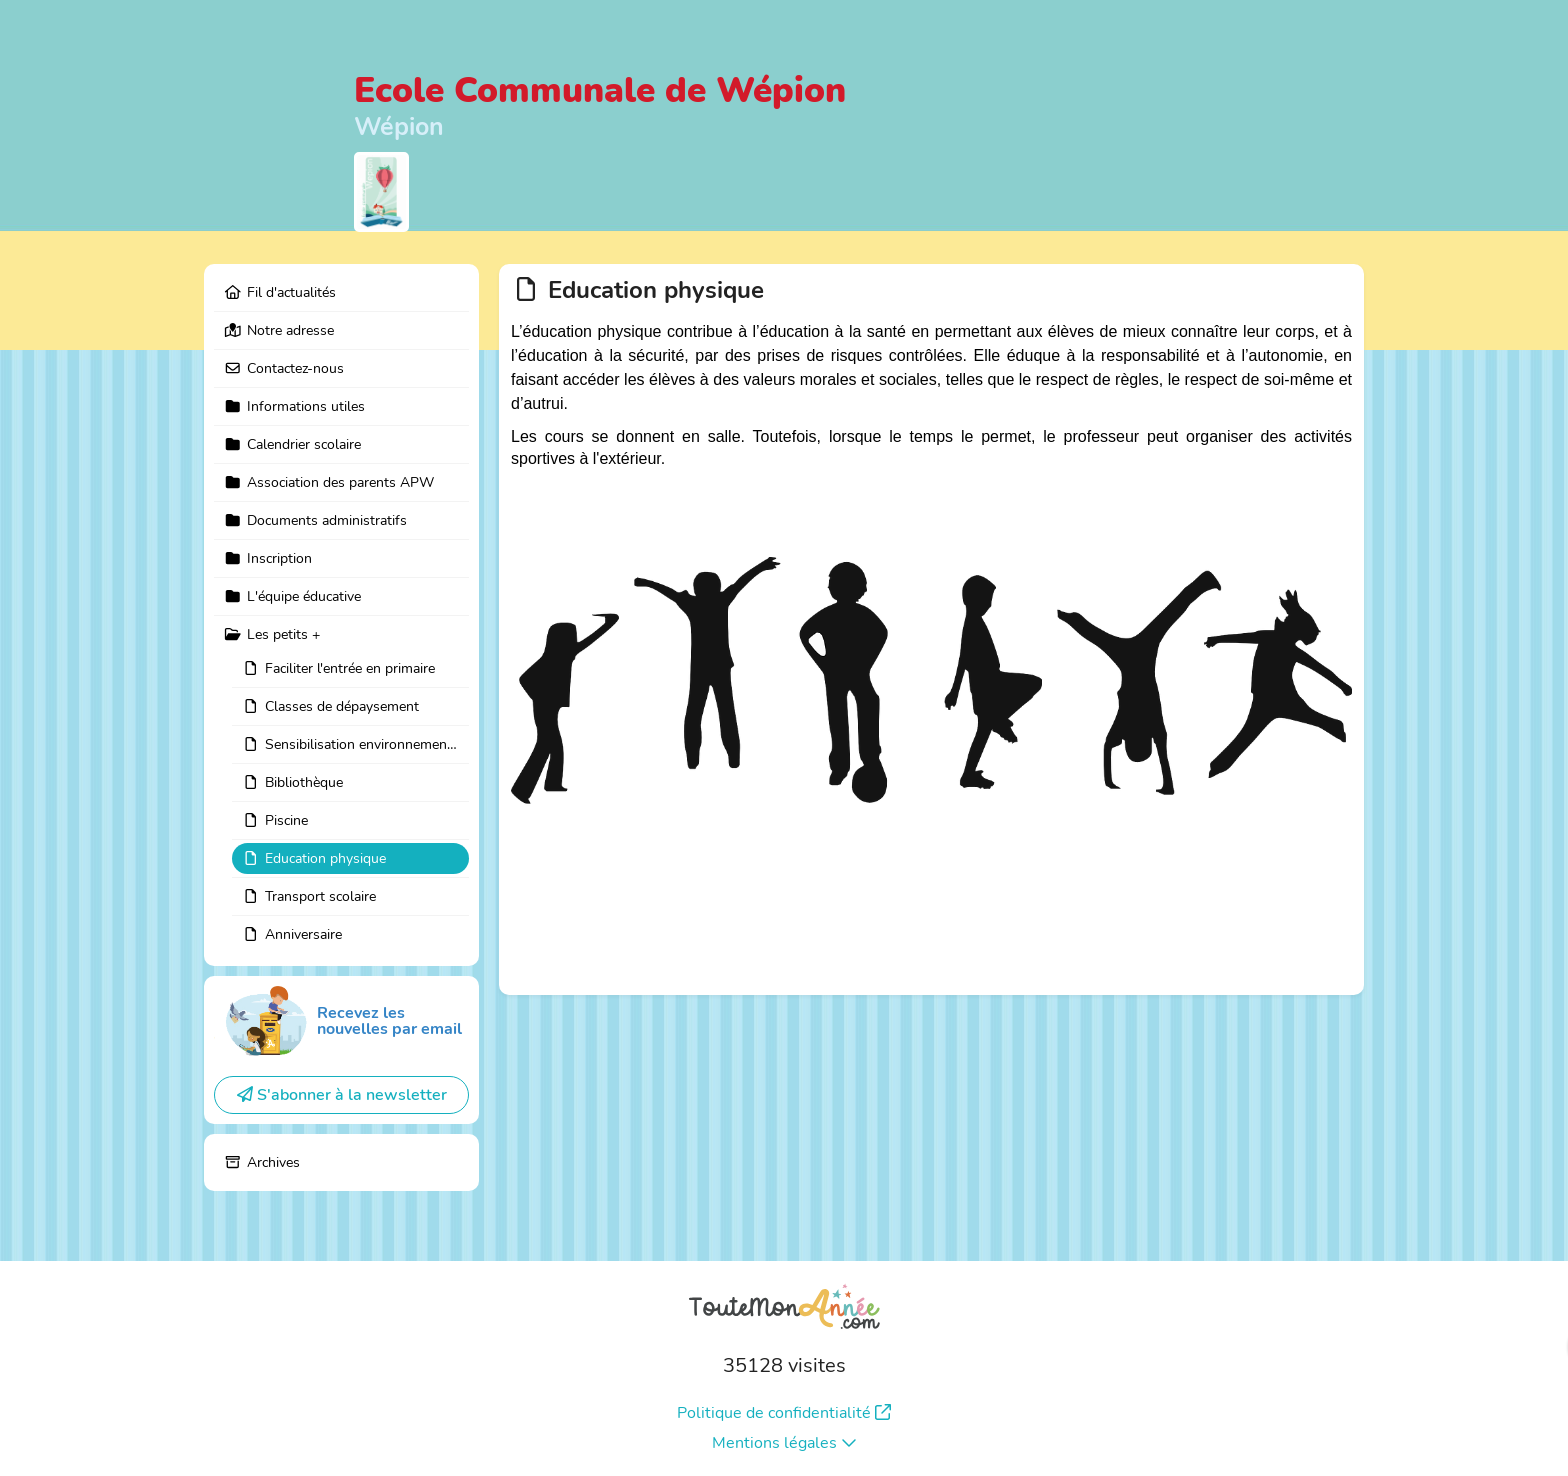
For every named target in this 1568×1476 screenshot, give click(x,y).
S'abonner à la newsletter (342, 1095)
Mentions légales (784, 1443)
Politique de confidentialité (784, 1413)
